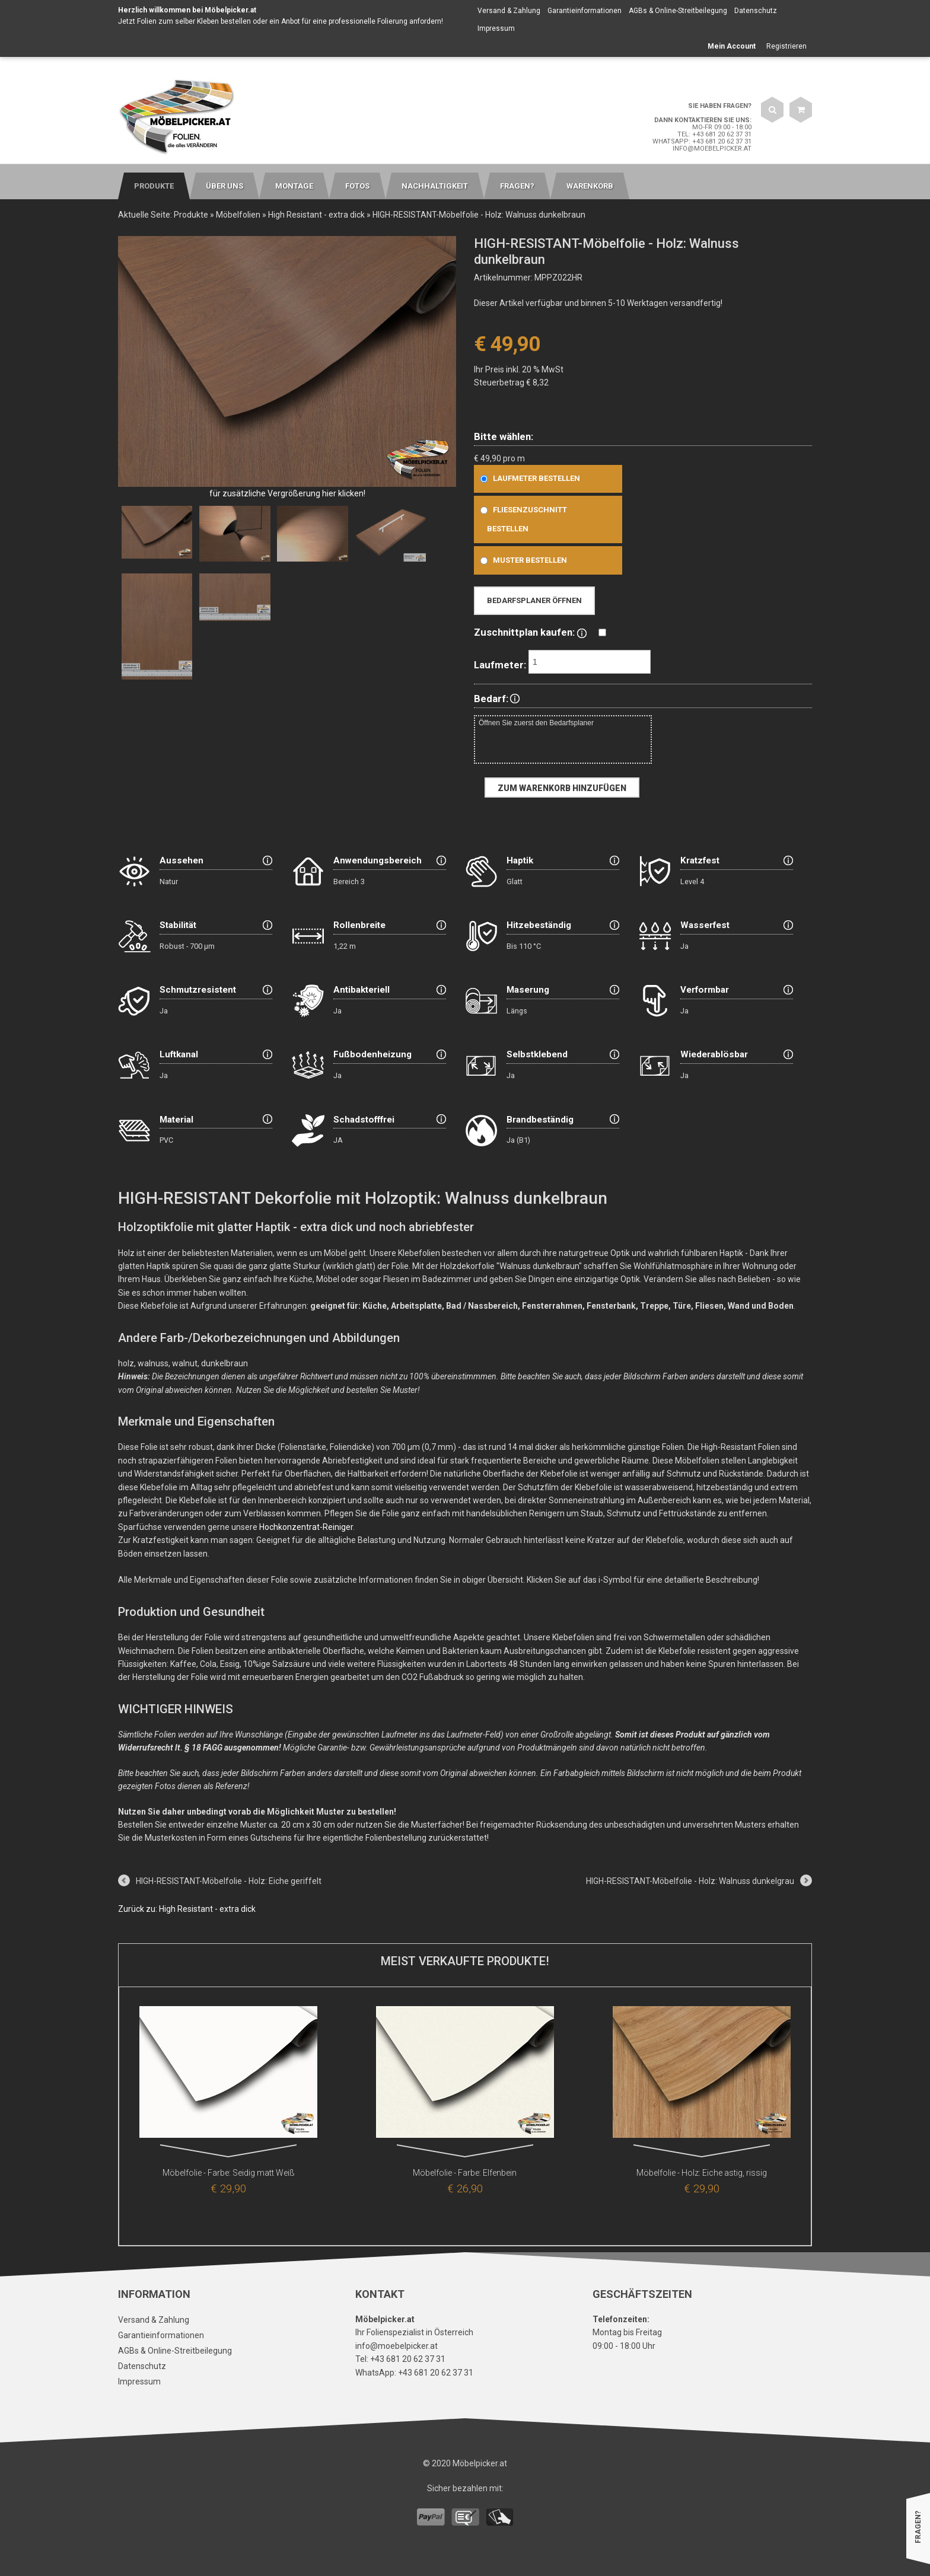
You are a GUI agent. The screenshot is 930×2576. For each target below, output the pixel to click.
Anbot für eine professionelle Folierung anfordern (361, 21)
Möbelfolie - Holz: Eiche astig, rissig (701, 2173)
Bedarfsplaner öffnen (534, 600)
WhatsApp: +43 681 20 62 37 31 (701, 141)
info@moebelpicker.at (712, 148)
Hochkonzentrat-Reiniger (306, 1527)
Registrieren (786, 46)
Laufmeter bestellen (527, 478)
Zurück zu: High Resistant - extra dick (187, 1909)
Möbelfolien (238, 214)
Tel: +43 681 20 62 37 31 (714, 134)
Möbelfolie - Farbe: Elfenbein (465, 2173)
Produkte (191, 214)
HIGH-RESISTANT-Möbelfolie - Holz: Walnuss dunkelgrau (690, 1881)
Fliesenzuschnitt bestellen (521, 519)
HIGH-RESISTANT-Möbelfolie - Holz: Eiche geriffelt (228, 1881)
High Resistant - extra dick (316, 214)
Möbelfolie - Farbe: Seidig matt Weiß (229, 2173)
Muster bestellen (521, 560)
